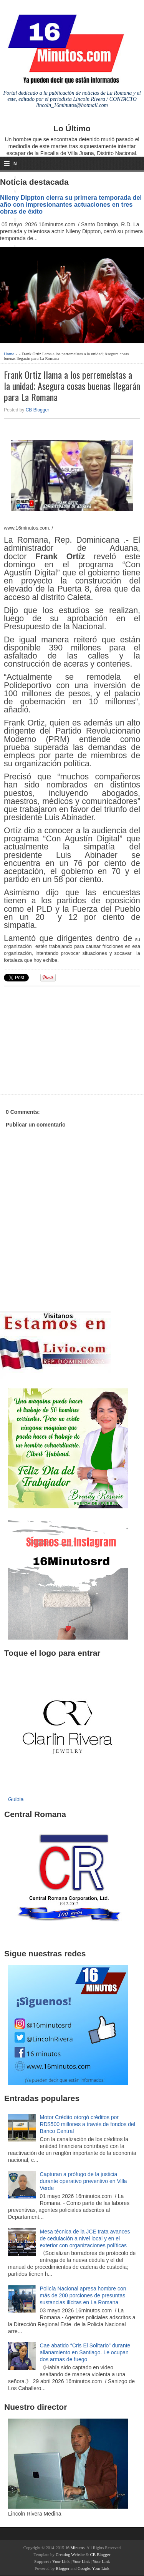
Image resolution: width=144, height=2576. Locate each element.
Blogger (62, 2568)
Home (9, 353)
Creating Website (70, 2554)
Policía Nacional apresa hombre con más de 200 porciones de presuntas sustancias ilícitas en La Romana (83, 2295)
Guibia (15, 1799)
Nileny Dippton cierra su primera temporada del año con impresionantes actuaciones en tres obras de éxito (71, 204)
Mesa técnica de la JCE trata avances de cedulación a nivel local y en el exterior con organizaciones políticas (85, 2238)
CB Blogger (37, 410)
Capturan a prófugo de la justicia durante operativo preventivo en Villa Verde (83, 2181)
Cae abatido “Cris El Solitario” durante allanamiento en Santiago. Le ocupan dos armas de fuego (85, 2352)
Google (84, 2568)
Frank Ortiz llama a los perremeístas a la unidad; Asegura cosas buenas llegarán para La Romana (72, 385)
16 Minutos (74, 2547)
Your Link (61, 2561)
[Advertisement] (63, 1039)
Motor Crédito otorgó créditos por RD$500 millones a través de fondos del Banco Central (87, 2124)
